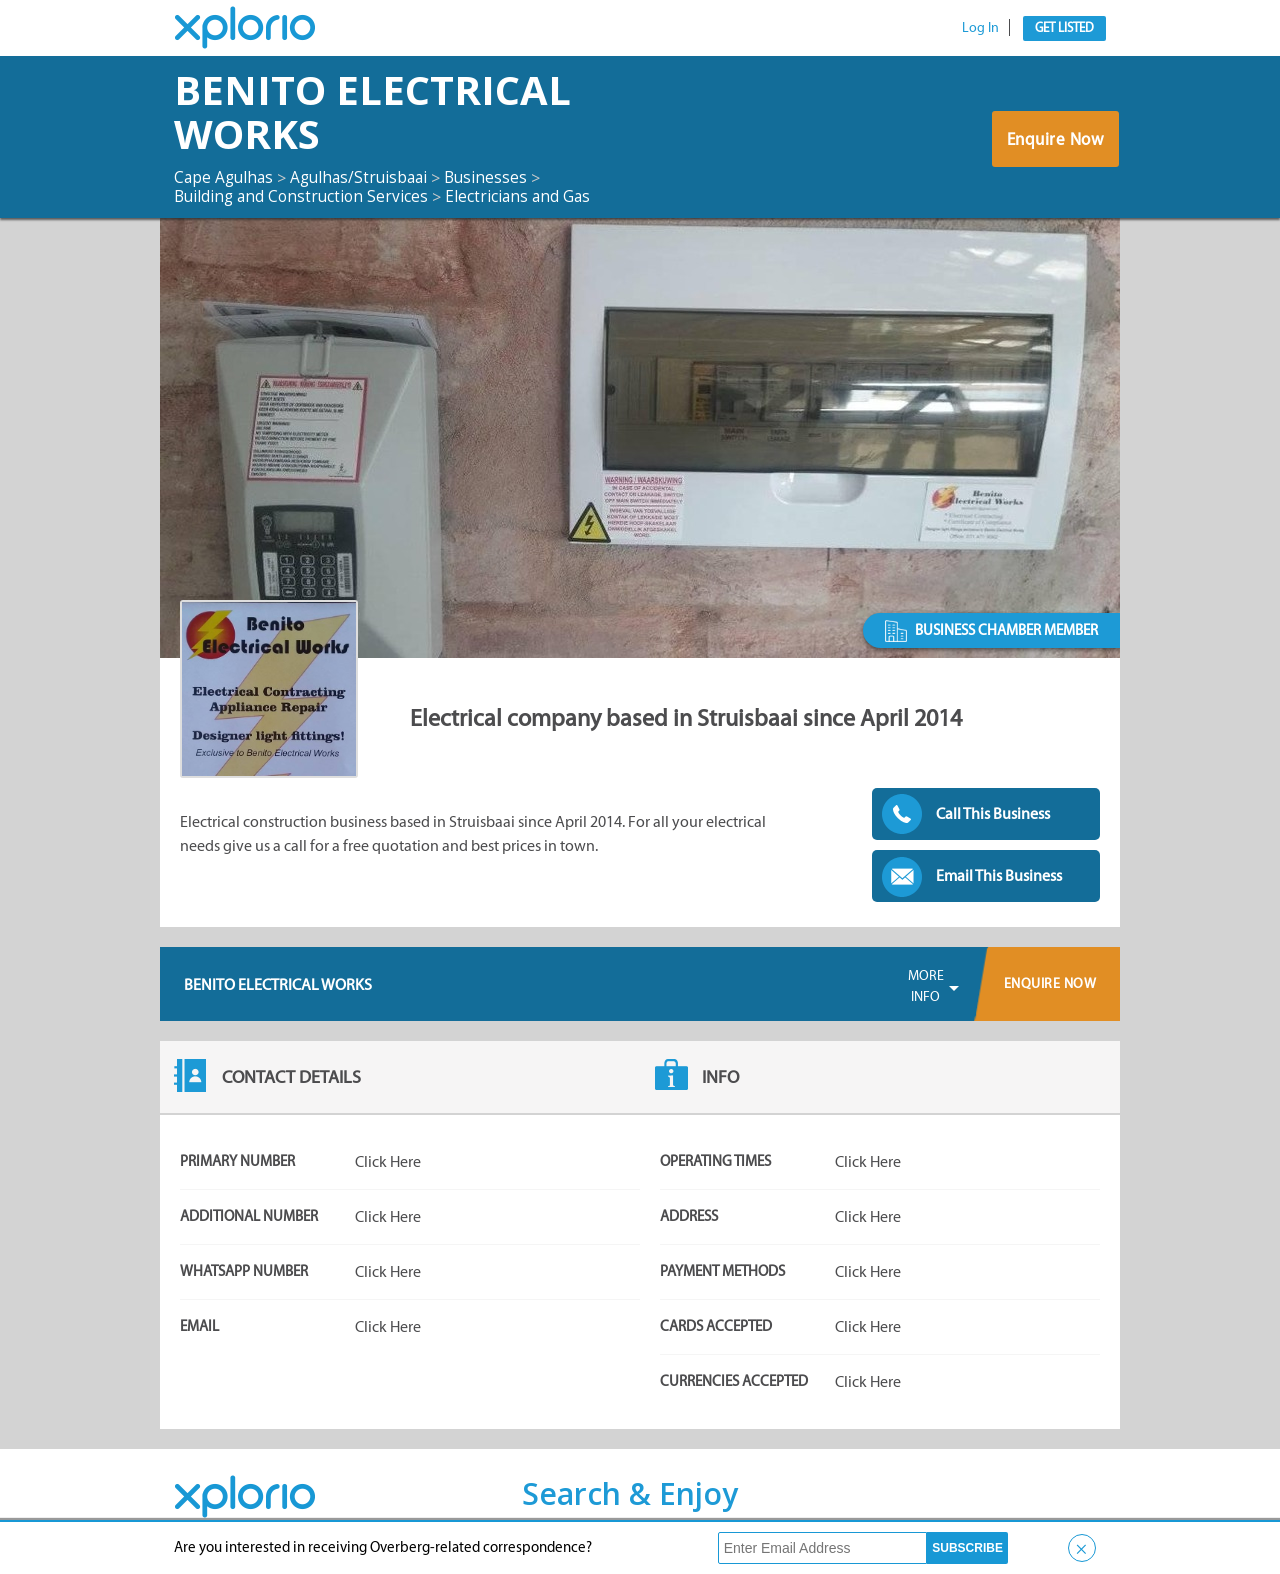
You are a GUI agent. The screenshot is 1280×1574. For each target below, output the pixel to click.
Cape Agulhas (225, 177)
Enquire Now (1054, 141)
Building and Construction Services (304, 196)
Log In (980, 27)
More (926, 987)
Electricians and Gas (526, 196)
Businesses (496, 177)
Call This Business (993, 813)
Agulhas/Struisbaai (365, 177)
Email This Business (999, 875)
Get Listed (1064, 27)
